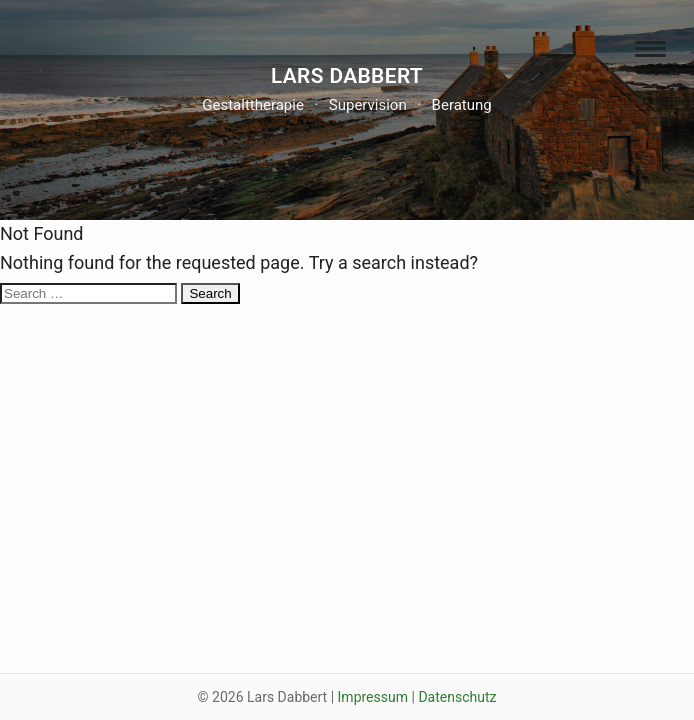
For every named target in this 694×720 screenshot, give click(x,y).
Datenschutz (457, 697)
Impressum (373, 697)
